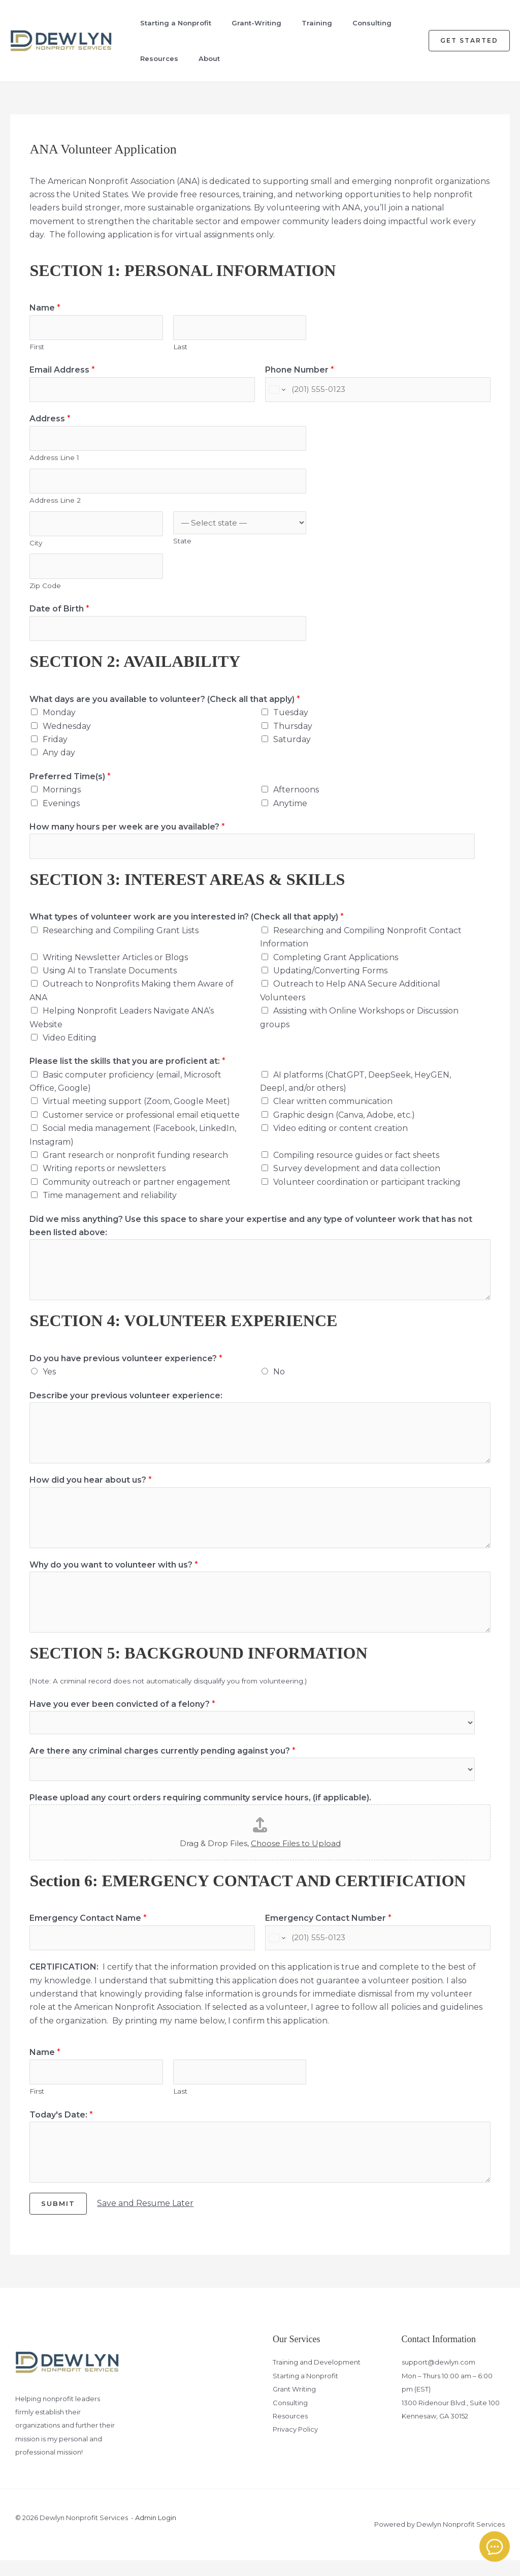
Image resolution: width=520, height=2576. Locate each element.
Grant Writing (294, 2405)
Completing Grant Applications (335, 969)
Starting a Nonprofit (166, 23)
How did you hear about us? (90, 1491)
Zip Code (45, 594)
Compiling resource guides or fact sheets (356, 1167)
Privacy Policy (295, 2445)
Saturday (292, 749)
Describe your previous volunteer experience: (125, 1407)
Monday (59, 722)
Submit (58, 2220)
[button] (469, 40)
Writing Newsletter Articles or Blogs (115, 969)
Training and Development (317, 2378)
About (197, 58)
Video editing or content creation (340, 1140)
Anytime (290, 813)
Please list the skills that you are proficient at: (127, 1073)
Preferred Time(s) (70, 786)
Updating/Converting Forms (330, 982)
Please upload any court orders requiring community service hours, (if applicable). (200, 1811)
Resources (150, 58)
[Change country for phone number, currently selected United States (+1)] (276, 392)
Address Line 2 (55, 506)
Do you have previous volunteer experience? (125, 1370)
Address (50, 421)
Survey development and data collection (356, 1180)
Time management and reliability (110, 1207)
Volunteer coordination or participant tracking (367, 1194)
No (279, 1383)
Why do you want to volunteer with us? (113, 1576)
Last (180, 348)
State (182, 547)
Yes (49, 1383)
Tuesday (290, 722)
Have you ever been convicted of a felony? (122, 1716)
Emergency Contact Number (328, 1931)
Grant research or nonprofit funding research (135, 1167)
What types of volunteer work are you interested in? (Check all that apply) (186, 929)
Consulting (356, 23)
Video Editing (69, 1049)
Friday (55, 749)
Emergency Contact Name (88, 1931)
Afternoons (296, 800)
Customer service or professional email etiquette (141, 1126)
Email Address (62, 371)
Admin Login (155, 2534)
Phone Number (299, 371)
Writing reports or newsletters (104, 1180)
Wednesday (67, 736)
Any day (59, 763)
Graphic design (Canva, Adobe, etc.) (344, 1126)
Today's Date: (61, 2130)
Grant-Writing (245, 23)
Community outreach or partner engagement (137, 1194)
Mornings (62, 800)
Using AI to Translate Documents (110, 982)
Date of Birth (59, 618)
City (35, 550)
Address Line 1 (54, 462)
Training (303, 23)
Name (44, 308)
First (36, 348)
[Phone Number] (378, 392)
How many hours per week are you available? (127, 837)
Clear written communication (333, 1113)
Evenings (61, 813)
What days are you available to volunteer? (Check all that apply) (164, 709)
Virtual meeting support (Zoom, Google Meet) (136, 1113)
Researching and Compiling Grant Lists (121, 942)
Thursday (292, 736)
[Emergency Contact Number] (378, 1952)
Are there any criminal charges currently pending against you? (162, 1763)
